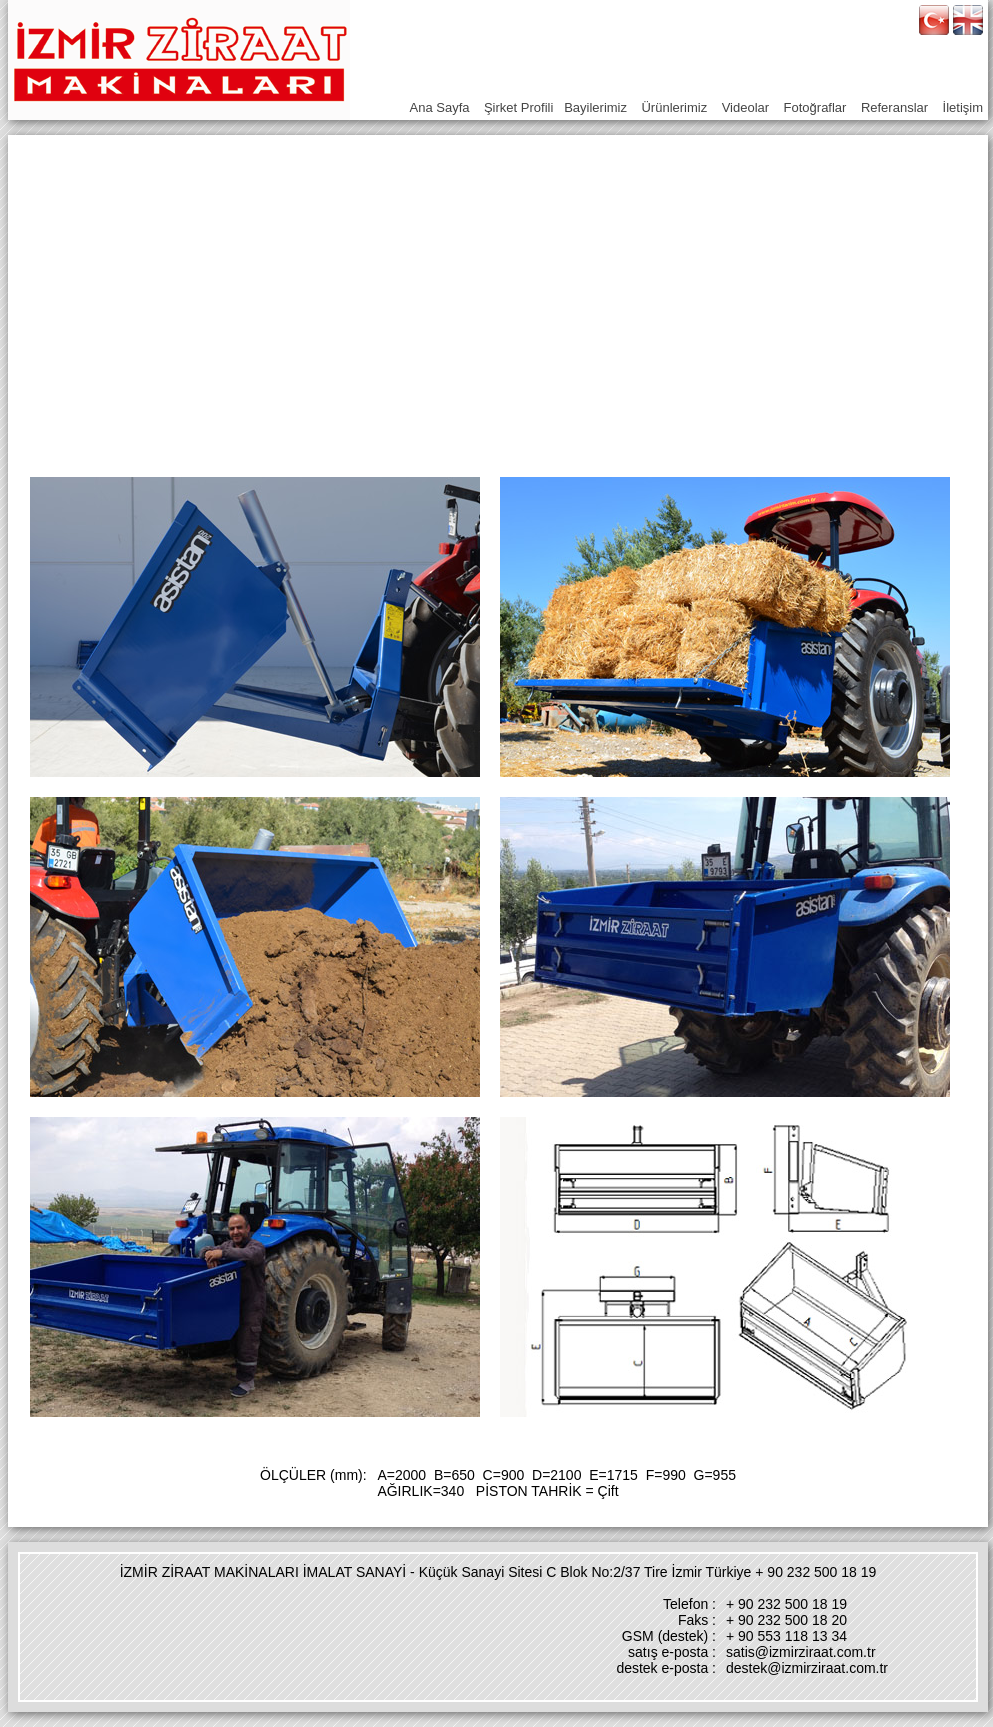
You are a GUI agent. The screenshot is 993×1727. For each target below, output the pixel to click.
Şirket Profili (518, 107)
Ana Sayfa (440, 107)
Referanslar (894, 107)
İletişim (963, 107)
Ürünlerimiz (674, 107)
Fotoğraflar (815, 107)
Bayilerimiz (595, 107)
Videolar (745, 107)
